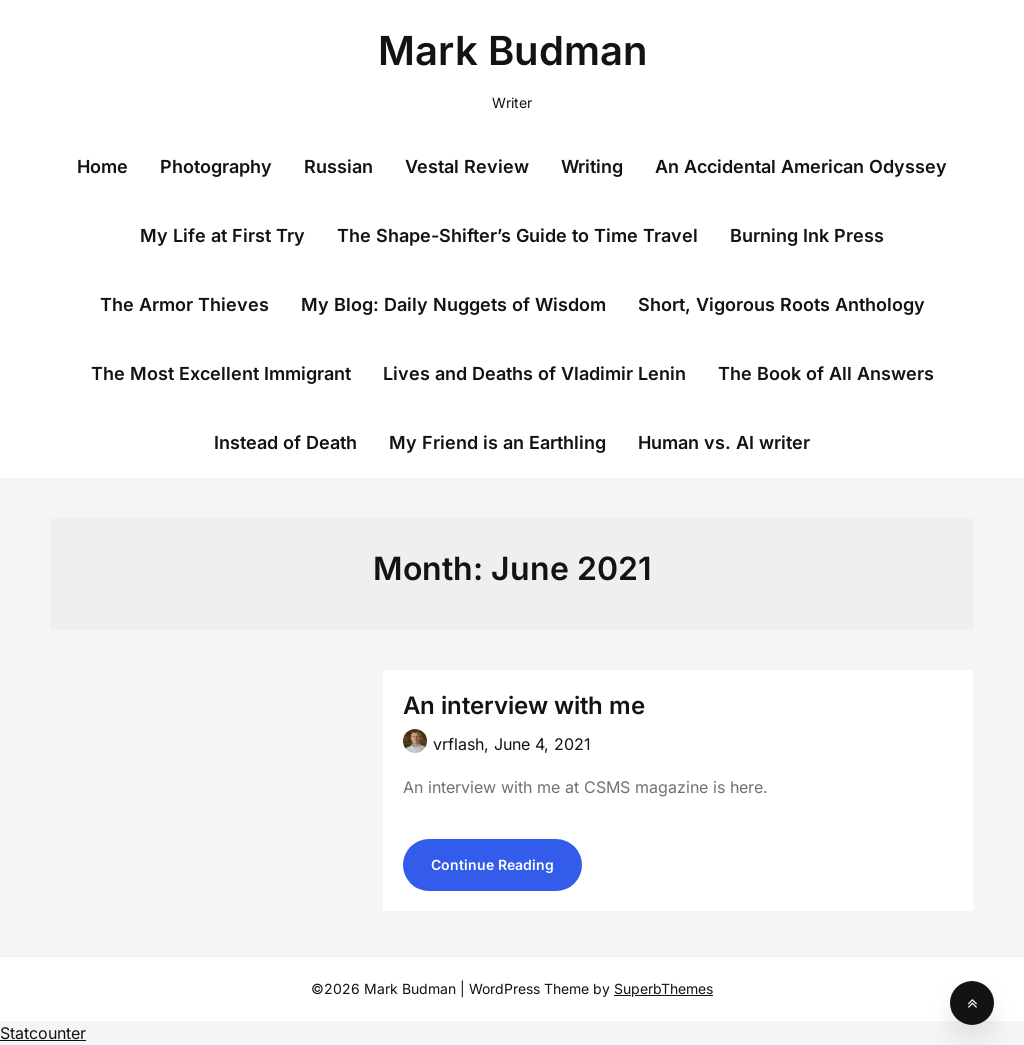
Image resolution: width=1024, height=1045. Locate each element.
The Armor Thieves (184, 304)
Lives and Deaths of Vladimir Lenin (534, 373)
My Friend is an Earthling (497, 442)
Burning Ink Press (807, 235)
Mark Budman (512, 50)
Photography (216, 166)
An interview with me (524, 705)
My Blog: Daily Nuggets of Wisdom (453, 304)
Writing (592, 166)
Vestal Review (467, 166)
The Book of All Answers (826, 373)
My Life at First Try (222, 235)
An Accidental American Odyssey (801, 166)
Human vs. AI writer (724, 442)
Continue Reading (492, 864)
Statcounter (43, 1033)
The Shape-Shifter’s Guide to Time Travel (517, 235)
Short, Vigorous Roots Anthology (781, 304)
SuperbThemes (663, 988)
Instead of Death (285, 442)
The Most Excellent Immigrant (221, 373)
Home (102, 166)
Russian (338, 166)
